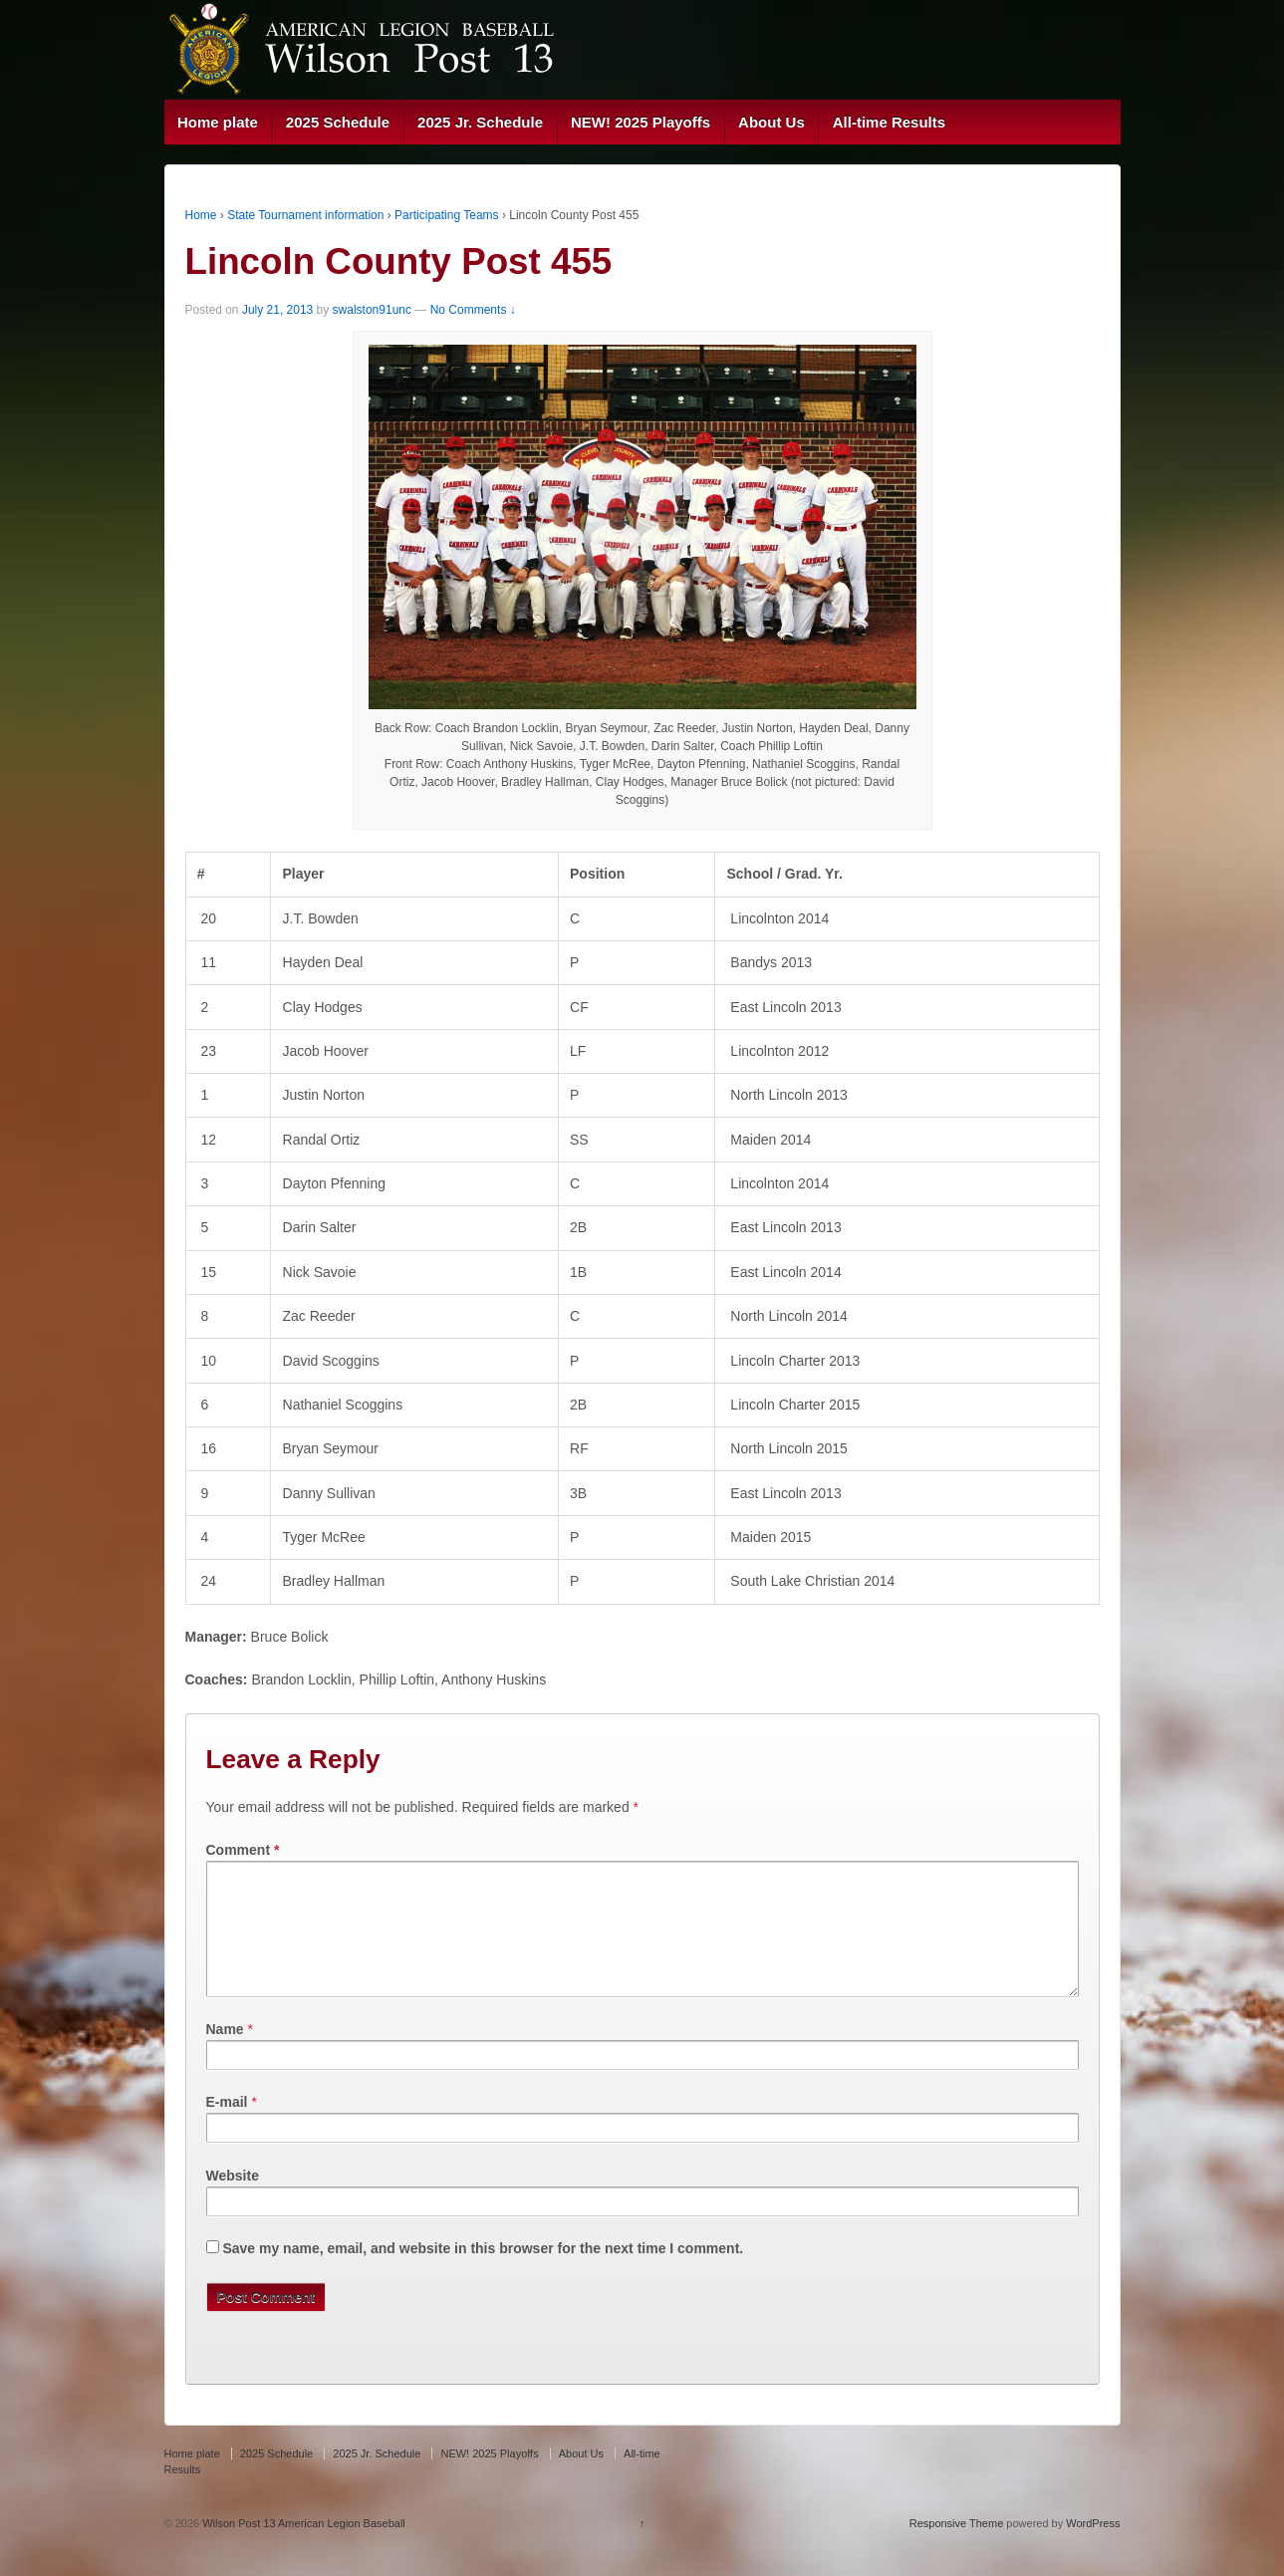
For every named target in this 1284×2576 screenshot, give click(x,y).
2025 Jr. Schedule (480, 122)
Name (225, 2053)
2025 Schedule (337, 122)
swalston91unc (372, 310)
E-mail (227, 2126)
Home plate (217, 122)
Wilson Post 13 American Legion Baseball (302, 2547)
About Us (771, 122)
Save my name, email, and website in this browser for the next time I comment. (482, 2272)
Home (201, 215)
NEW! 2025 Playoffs (640, 122)
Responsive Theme (956, 2547)
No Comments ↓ (473, 310)
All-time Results (889, 122)
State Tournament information (305, 215)
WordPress (1093, 2547)
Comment (243, 1850)
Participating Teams (446, 215)
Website (232, 2199)
